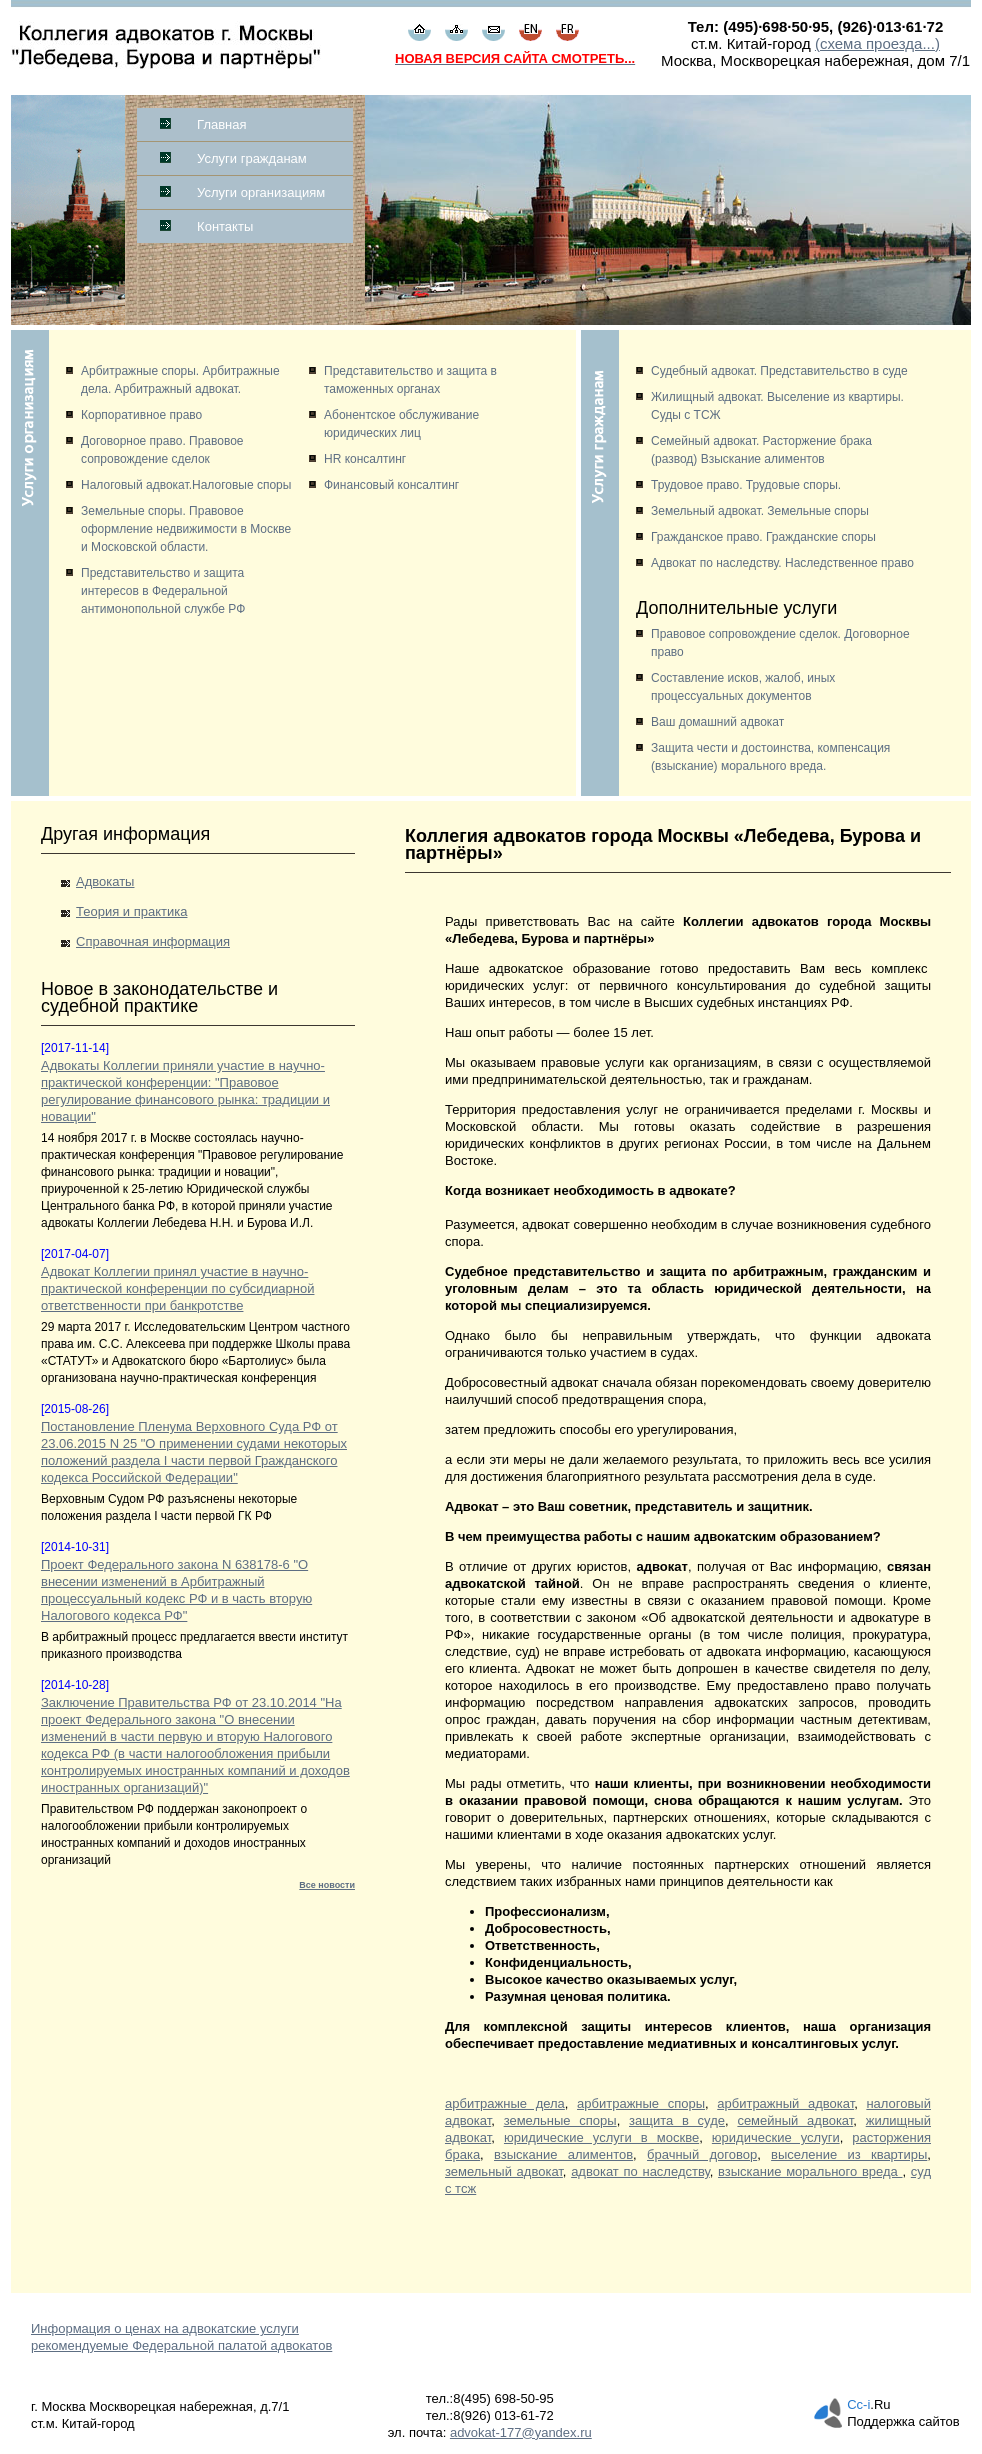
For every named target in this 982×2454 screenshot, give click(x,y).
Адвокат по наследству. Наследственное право (782, 563)
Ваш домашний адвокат (717, 722)
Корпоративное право (141, 415)
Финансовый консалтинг (391, 485)
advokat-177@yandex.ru (521, 2432)
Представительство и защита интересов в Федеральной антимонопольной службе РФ (163, 591)
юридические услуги (776, 2137)
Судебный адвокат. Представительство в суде (779, 371)
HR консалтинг (365, 459)
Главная (221, 124)
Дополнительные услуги (736, 608)
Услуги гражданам (252, 158)
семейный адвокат (795, 2120)
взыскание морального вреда (810, 2171)
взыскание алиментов (563, 2154)
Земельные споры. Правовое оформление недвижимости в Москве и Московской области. (186, 529)
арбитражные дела (505, 2103)
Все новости (327, 1885)
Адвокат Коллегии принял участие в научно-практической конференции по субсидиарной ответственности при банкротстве (177, 1288)
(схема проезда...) (877, 43)
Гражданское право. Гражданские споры (763, 537)
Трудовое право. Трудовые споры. (746, 485)
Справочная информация (153, 941)
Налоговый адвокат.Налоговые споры (186, 485)
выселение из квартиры (849, 2154)
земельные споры (560, 2120)
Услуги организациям (261, 192)
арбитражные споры (641, 2103)
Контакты (225, 226)
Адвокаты (105, 881)
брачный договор (702, 2154)
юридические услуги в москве (601, 2137)
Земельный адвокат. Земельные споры (760, 511)
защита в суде (677, 2120)
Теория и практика (131, 911)
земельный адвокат (504, 2171)
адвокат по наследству (640, 2171)
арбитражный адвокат (785, 2103)
